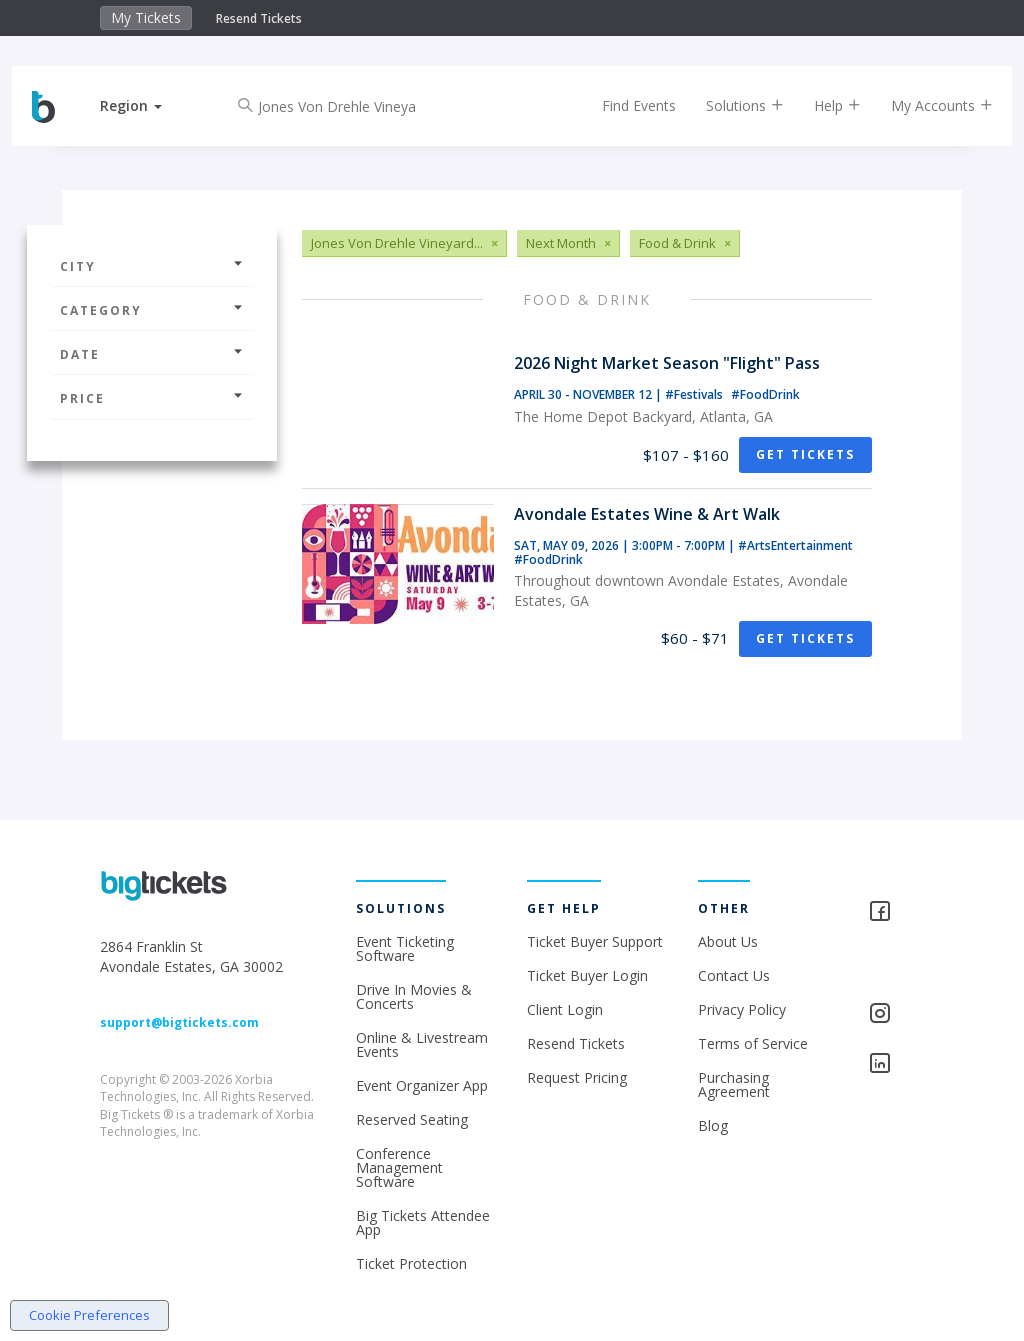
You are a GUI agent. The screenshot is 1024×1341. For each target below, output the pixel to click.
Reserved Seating (412, 1119)
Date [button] (152, 354)
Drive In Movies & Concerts (414, 996)
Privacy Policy (742, 1009)
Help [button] (817, 105)
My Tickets (146, 17)
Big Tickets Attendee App (423, 1222)
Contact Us (734, 975)
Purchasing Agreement (734, 1084)
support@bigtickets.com (179, 1022)
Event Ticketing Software (405, 948)
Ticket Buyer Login (587, 975)
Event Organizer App (422, 1085)
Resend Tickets (259, 18)
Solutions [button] (725, 105)
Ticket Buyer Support (595, 941)
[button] (151, 105)
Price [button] (152, 398)
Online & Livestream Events (422, 1044)
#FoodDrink (765, 394)
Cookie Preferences (89, 1315)
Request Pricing (577, 1077)
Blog (713, 1125)
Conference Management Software (399, 1167)
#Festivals (695, 394)
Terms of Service (753, 1043)
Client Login (565, 1009)
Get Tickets (805, 454)
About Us (728, 941)
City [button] (152, 266)
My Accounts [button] (922, 105)
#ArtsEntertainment (795, 545)
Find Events (619, 105)
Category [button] (152, 310)
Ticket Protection (411, 1263)
